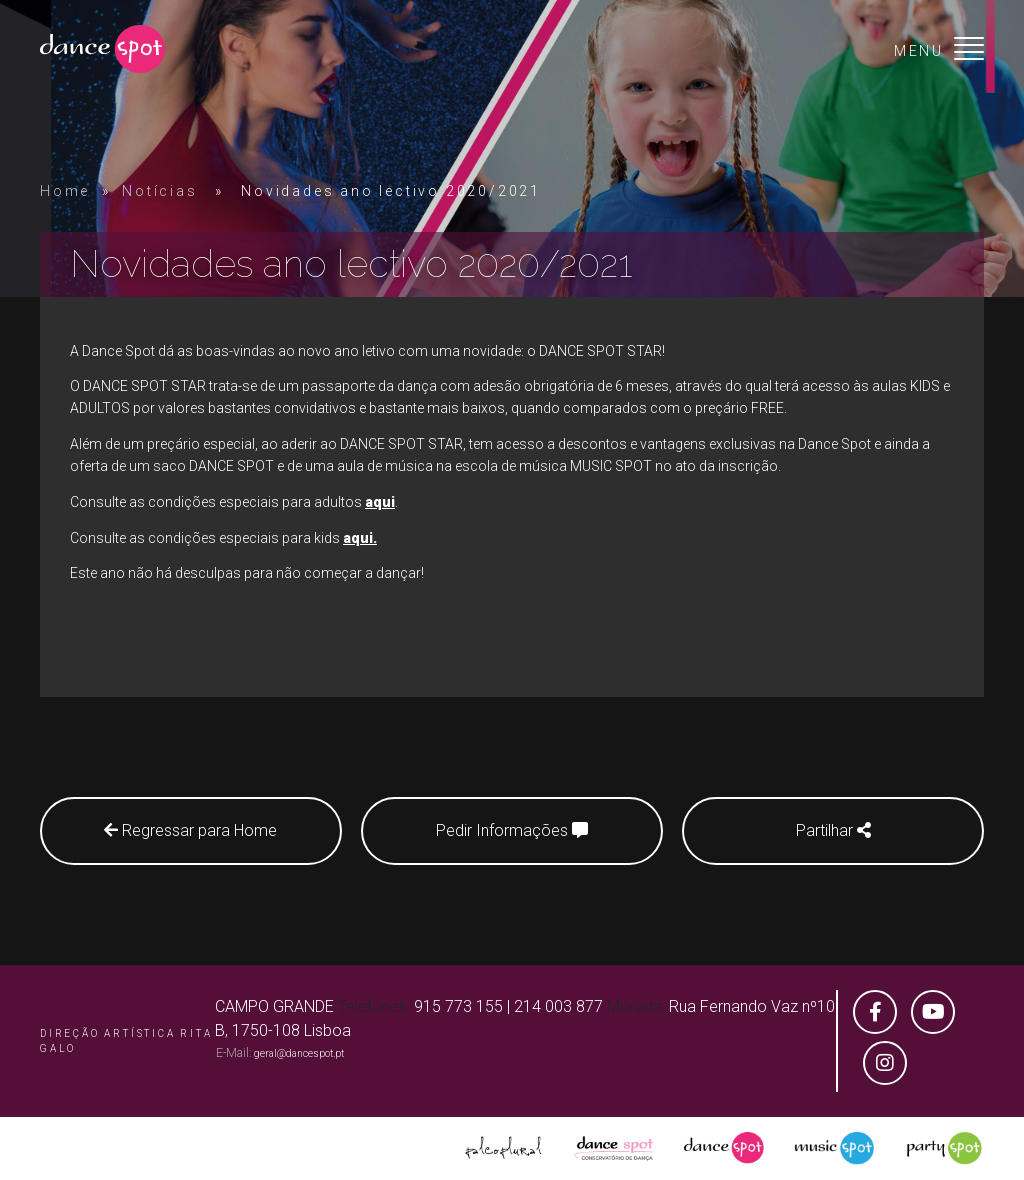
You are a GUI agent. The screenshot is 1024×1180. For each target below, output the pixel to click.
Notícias (159, 191)
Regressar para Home (190, 830)
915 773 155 (458, 1006)
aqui (380, 502)
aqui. (360, 538)
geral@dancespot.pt (299, 1053)
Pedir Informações (512, 830)
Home (65, 191)
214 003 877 (558, 1006)
